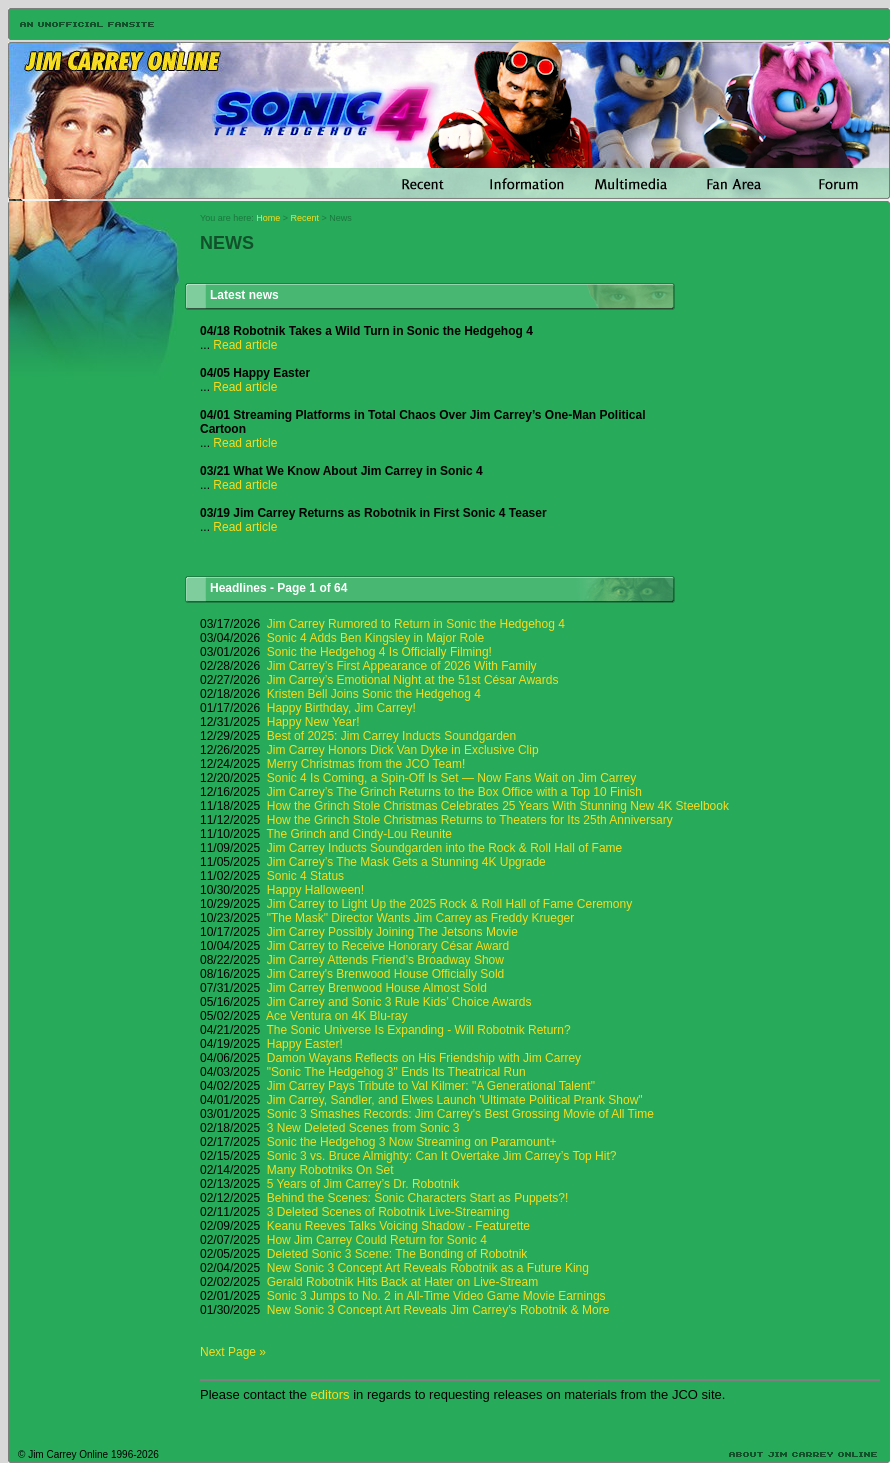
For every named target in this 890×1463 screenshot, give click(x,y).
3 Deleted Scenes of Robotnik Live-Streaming (388, 1212)
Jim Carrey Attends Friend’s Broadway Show (385, 960)
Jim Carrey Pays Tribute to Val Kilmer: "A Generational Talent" (431, 1086)
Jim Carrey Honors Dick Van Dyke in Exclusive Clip (403, 750)
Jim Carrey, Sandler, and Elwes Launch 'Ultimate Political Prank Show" (455, 1100)
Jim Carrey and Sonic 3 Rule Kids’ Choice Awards (399, 1002)
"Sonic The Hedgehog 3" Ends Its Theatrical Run (396, 1072)
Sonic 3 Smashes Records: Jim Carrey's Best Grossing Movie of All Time (460, 1114)
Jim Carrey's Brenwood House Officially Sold (386, 974)
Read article (245, 345)
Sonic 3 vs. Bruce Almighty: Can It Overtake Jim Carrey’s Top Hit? (442, 1156)
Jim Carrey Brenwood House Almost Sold (377, 988)
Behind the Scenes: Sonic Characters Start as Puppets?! (418, 1198)
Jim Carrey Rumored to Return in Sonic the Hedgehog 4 (416, 624)
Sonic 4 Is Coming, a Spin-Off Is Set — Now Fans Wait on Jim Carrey (451, 778)
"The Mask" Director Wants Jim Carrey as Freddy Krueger (421, 918)
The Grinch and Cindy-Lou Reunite (359, 834)
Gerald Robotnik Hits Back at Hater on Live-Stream (402, 1282)
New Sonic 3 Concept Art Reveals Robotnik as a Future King (428, 1268)
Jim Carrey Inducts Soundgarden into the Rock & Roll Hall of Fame (445, 848)
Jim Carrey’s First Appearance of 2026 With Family (402, 666)
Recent (305, 218)
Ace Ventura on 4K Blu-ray (336, 1016)
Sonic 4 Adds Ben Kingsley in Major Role (375, 638)
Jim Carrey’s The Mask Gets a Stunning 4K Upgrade (406, 862)
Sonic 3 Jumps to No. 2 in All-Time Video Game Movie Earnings (436, 1296)
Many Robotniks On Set (330, 1170)
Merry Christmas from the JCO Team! (366, 764)
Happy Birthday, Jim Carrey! (341, 708)
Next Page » (233, 1352)
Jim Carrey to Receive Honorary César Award (388, 946)
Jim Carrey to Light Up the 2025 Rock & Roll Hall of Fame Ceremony (449, 904)
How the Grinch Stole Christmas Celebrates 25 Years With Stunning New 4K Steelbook (498, 806)
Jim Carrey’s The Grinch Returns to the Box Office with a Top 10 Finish (454, 792)
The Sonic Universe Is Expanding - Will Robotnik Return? (419, 1030)
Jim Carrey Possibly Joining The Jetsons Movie (392, 932)
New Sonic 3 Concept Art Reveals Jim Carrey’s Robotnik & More (438, 1310)
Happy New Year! (313, 722)
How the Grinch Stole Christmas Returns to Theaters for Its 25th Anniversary (470, 820)
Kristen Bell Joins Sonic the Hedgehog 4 (374, 694)
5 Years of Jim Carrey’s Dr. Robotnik (363, 1184)
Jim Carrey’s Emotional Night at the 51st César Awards (413, 680)
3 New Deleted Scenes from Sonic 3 (363, 1128)
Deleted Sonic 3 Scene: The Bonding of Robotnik (397, 1254)
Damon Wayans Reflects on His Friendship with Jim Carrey (424, 1058)
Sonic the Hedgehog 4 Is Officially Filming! (379, 652)
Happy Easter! (305, 1044)
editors (330, 1394)
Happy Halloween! (315, 890)
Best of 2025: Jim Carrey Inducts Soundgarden (391, 736)
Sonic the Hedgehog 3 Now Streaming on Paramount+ (412, 1142)
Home (268, 218)
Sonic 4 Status (305, 876)
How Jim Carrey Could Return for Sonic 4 (377, 1240)
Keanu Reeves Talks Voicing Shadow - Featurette (398, 1226)
